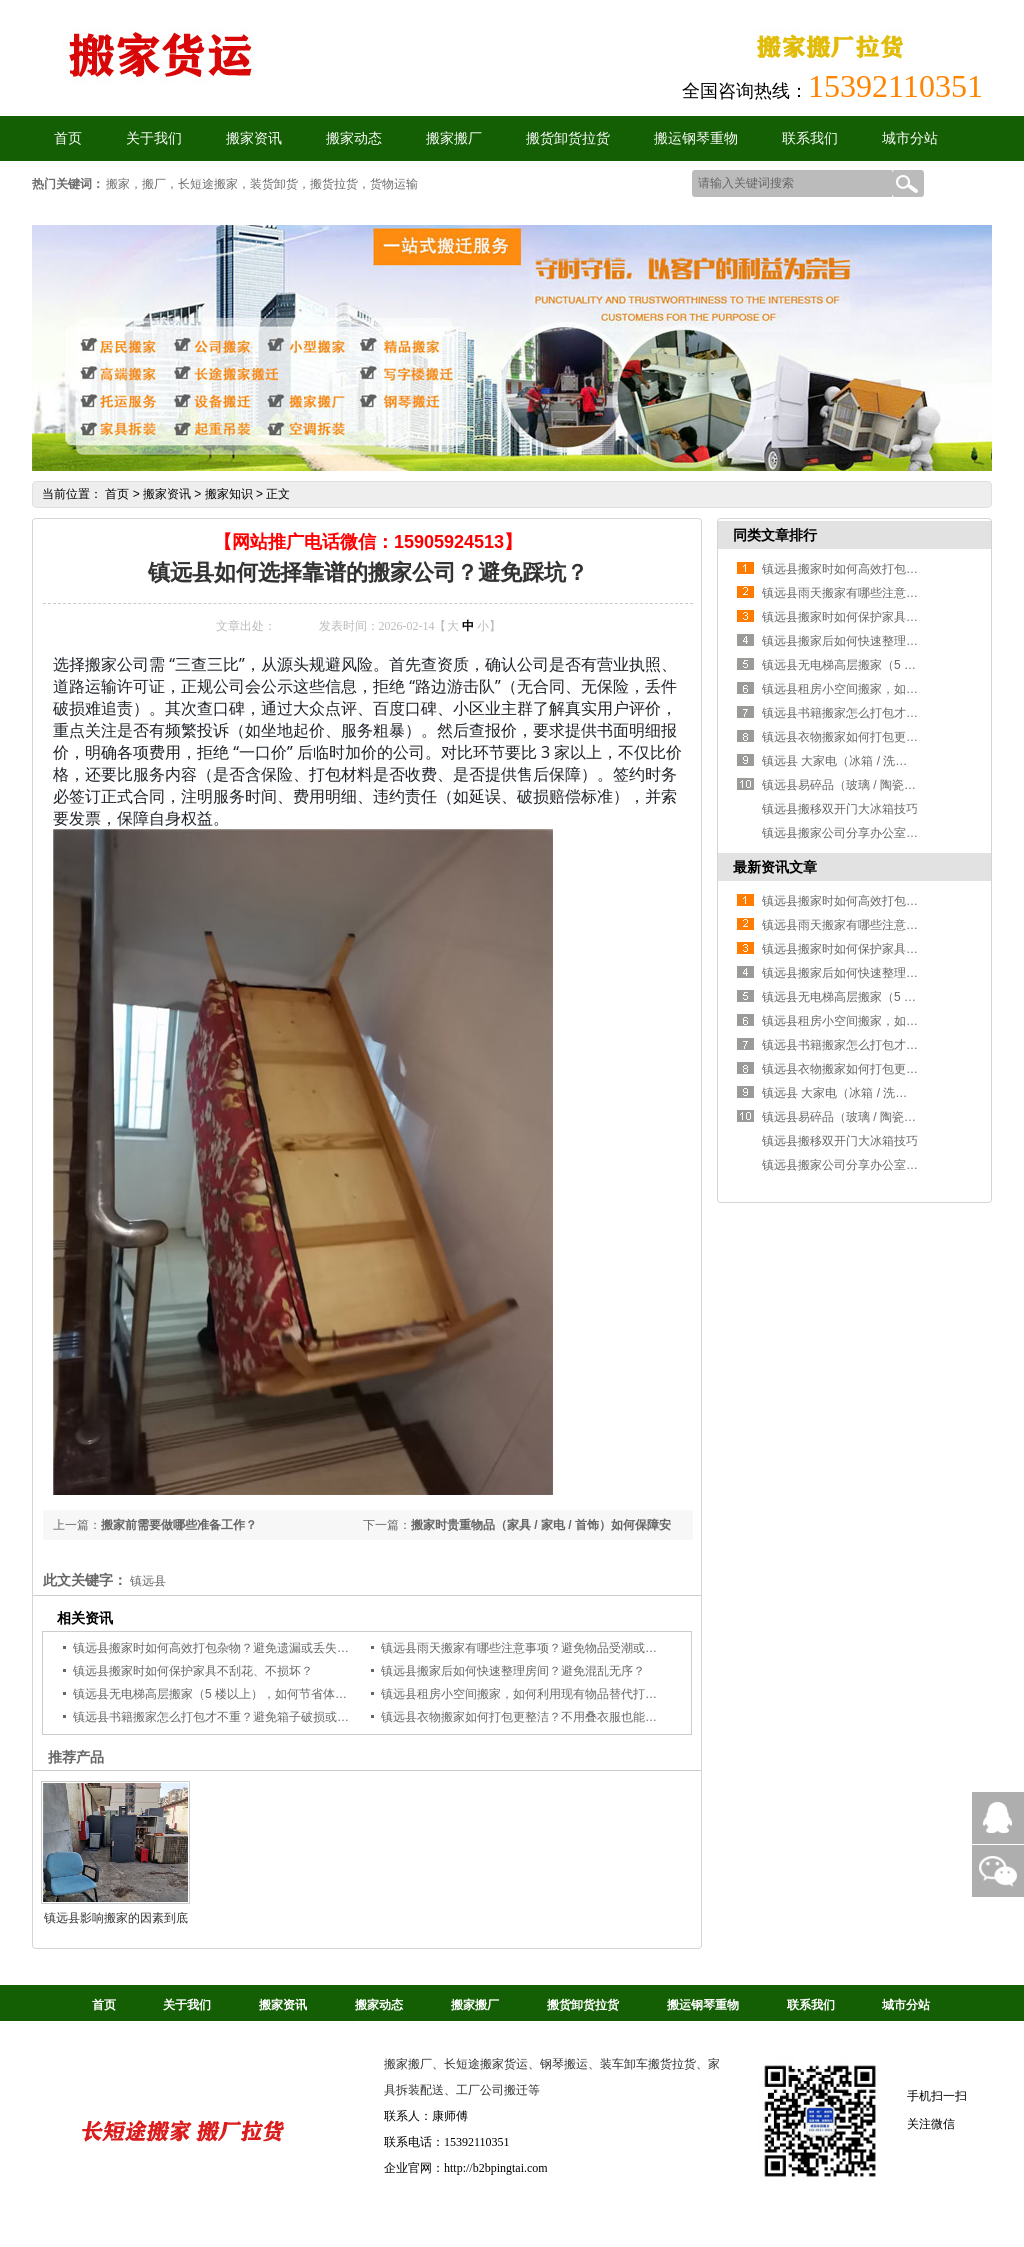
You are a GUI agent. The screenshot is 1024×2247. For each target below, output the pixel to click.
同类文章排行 (775, 535)
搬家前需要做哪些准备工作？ (179, 1525)
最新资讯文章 (775, 867)
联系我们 (810, 138)
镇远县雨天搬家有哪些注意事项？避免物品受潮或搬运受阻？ (543, 1648)
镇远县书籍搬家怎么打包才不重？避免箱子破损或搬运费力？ (235, 1717)
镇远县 (148, 1581)
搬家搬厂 (454, 138)
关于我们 (154, 138)
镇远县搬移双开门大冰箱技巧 (840, 809)
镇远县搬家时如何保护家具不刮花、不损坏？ (193, 1671)
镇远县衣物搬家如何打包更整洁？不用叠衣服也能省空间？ (537, 1717)
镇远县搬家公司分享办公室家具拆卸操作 (870, 833)
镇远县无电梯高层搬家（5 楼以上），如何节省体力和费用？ (234, 1694)
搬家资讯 (254, 138)
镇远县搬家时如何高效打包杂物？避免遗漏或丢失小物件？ (229, 1648)
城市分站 (910, 138)
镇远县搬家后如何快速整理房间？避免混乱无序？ (513, 1671)
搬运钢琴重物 (696, 138)
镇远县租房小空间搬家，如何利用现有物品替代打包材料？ (537, 1694)
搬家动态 (354, 138)
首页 (117, 494)
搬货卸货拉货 (568, 138)
